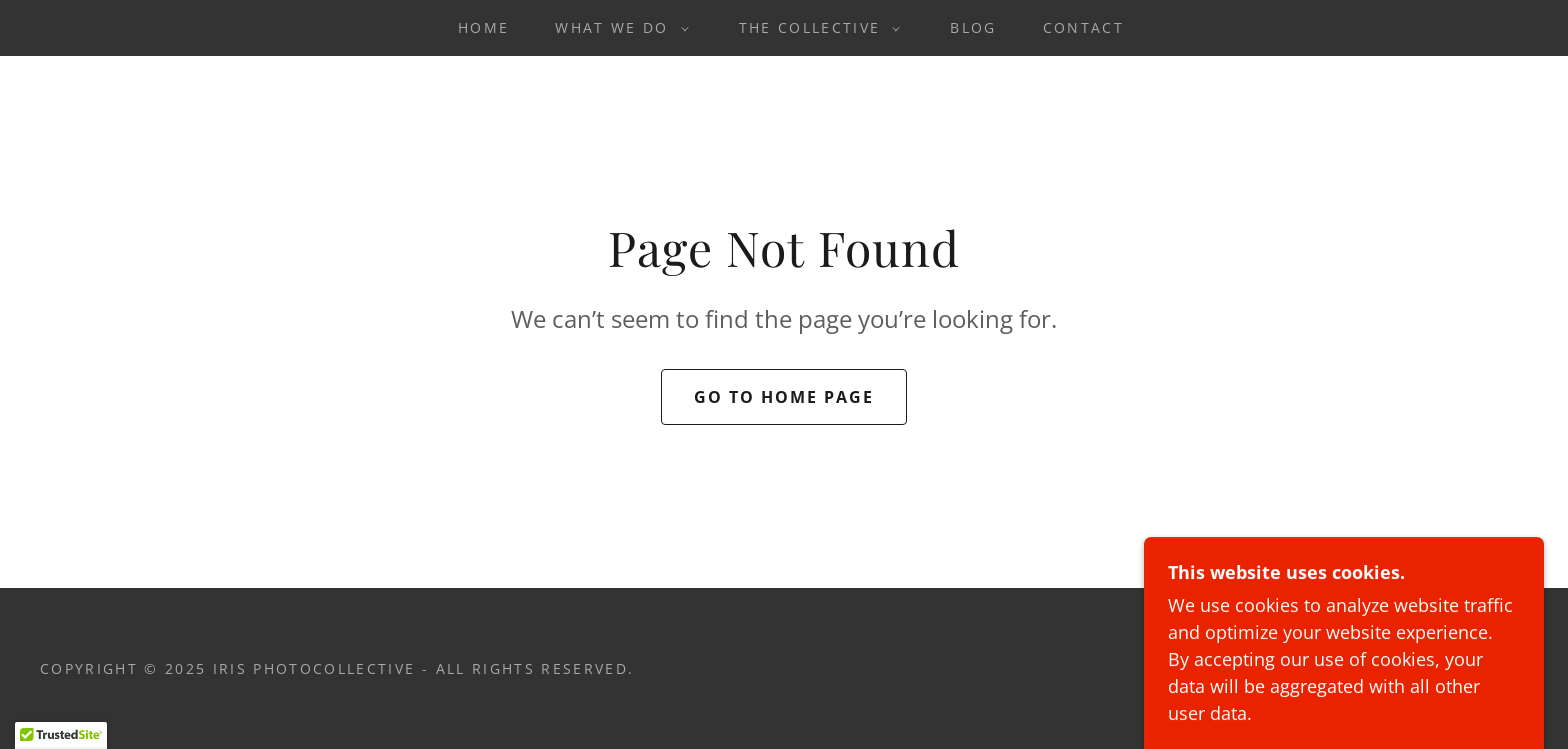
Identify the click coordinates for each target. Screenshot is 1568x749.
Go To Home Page (784, 397)
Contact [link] (1083, 27)
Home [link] (483, 27)
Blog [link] (973, 27)
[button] (616, 28)
